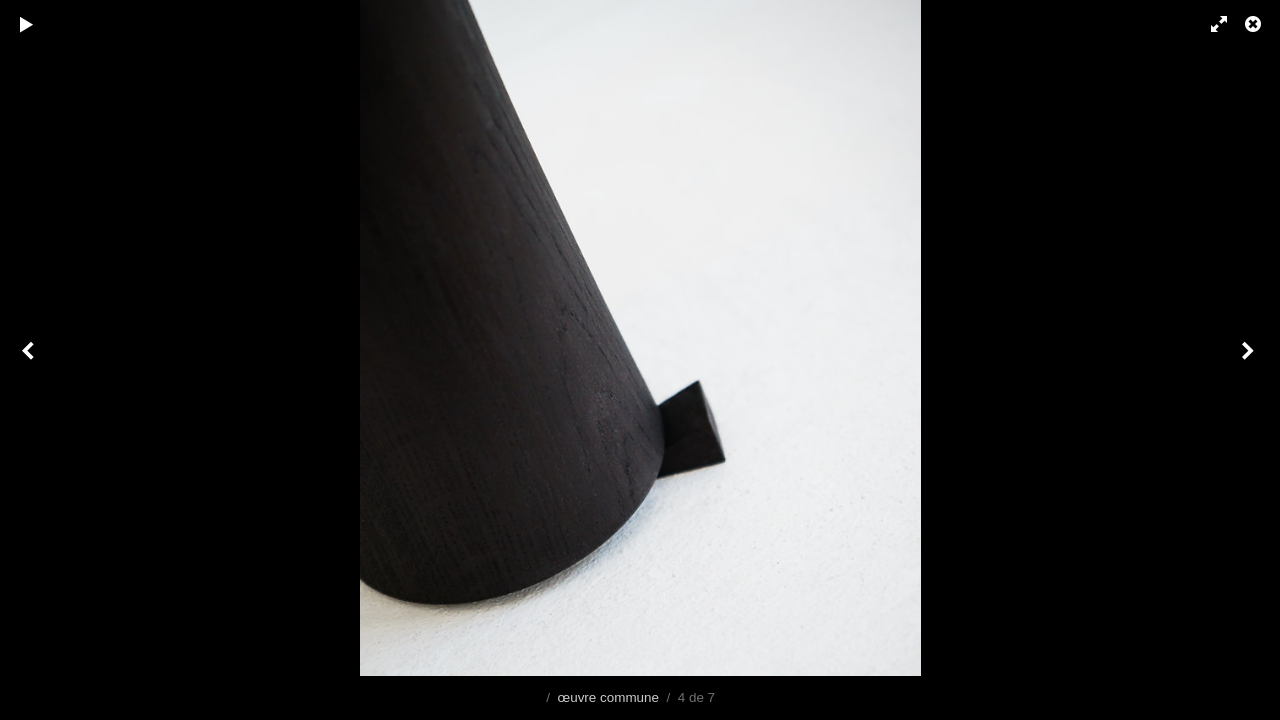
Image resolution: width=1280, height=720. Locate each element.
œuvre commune (608, 697)
